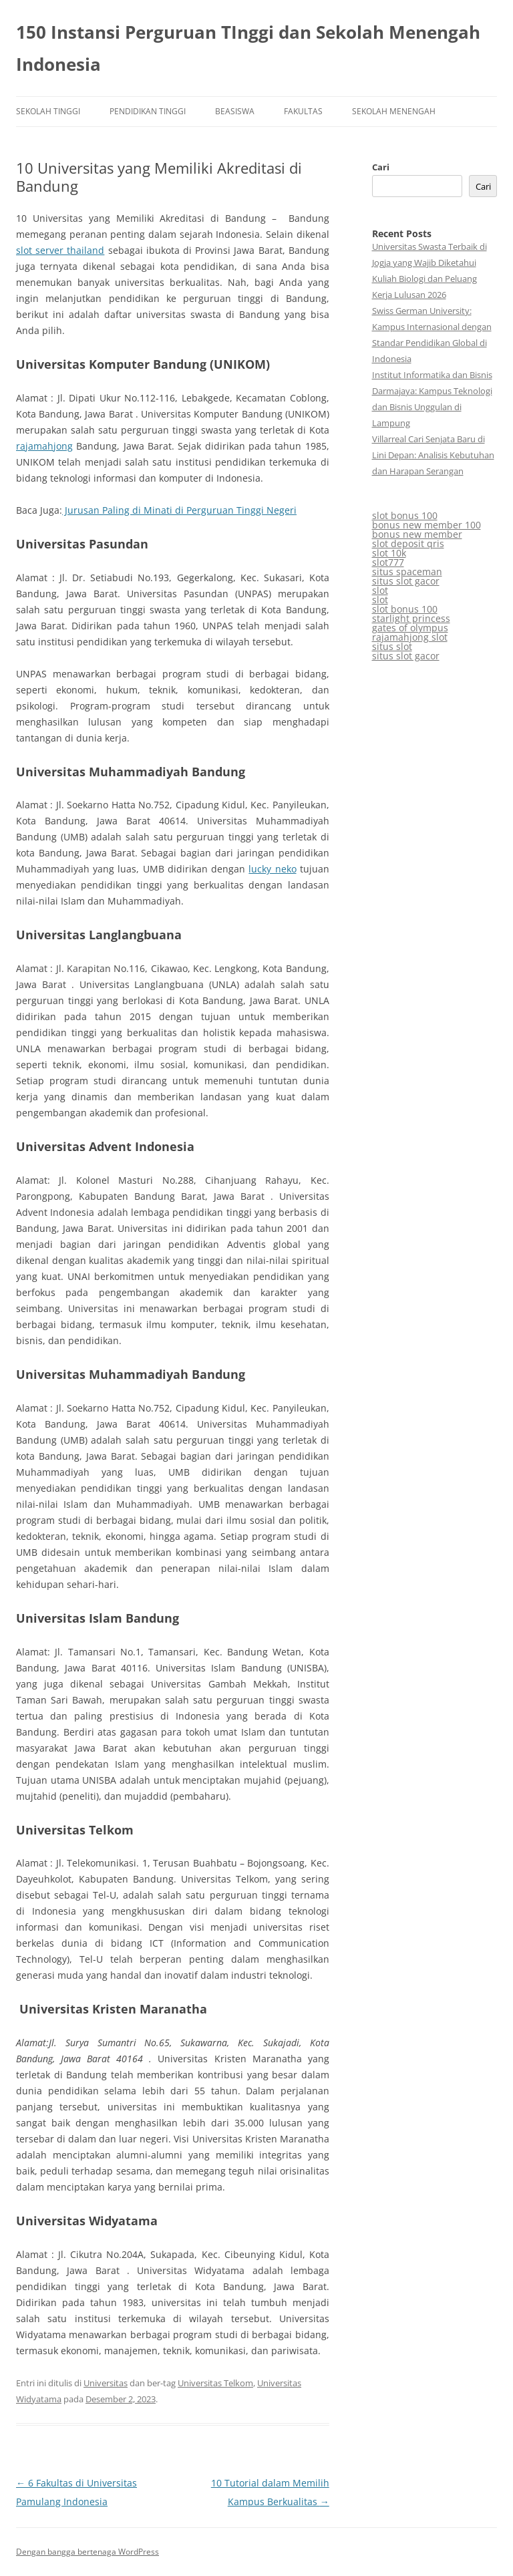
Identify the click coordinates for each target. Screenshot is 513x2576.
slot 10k (389, 552)
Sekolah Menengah (394, 111)
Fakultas (303, 111)
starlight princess (411, 618)
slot (380, 590)
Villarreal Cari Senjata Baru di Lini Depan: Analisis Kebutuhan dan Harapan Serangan (433, 455)
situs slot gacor (406, 581)
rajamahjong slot (410, 637)
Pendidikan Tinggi (148, 111)
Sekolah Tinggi (48, 111)
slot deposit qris (408, 543)
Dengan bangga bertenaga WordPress (87, 2551)
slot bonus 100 (405, 515)
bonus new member (417, 534)
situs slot (392, 646)
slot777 (388, 562)
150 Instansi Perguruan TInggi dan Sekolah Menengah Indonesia (248, 48)
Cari (380, 167)
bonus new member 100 (426, 524)
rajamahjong (44, 446)
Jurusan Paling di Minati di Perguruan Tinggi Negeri (179, 510)
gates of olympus (410, 627)
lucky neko (272, 868)
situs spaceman (407, 571)
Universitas (105, 2383)
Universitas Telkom (215, 2383)
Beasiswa (234, 111)
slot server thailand (60, 250)
